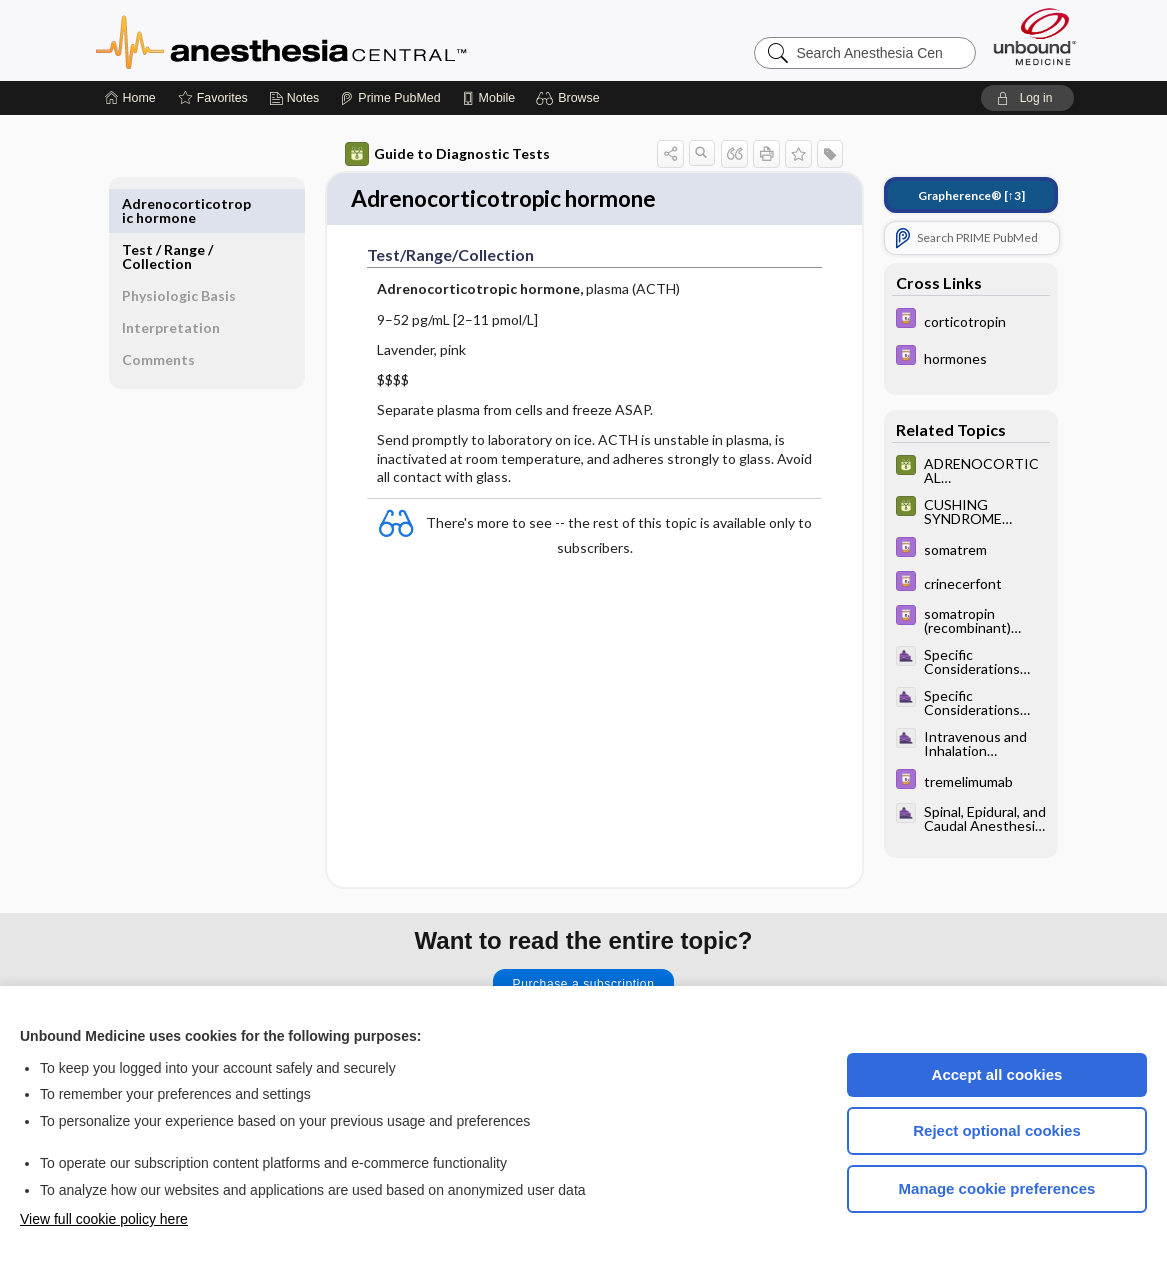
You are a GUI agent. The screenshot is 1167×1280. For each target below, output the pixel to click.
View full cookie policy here (104, 1219)
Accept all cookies (997, 1074)
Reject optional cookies (997, 1130)
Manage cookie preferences (997, 1188)
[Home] (130, 98)
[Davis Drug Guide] (971, 320)
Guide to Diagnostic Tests (447, 154)
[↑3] (971, 195)
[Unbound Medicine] (1035, 36)
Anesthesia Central (344, 40)
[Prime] (390, 98)
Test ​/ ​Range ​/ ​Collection (169, 210)
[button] (570, 98)
